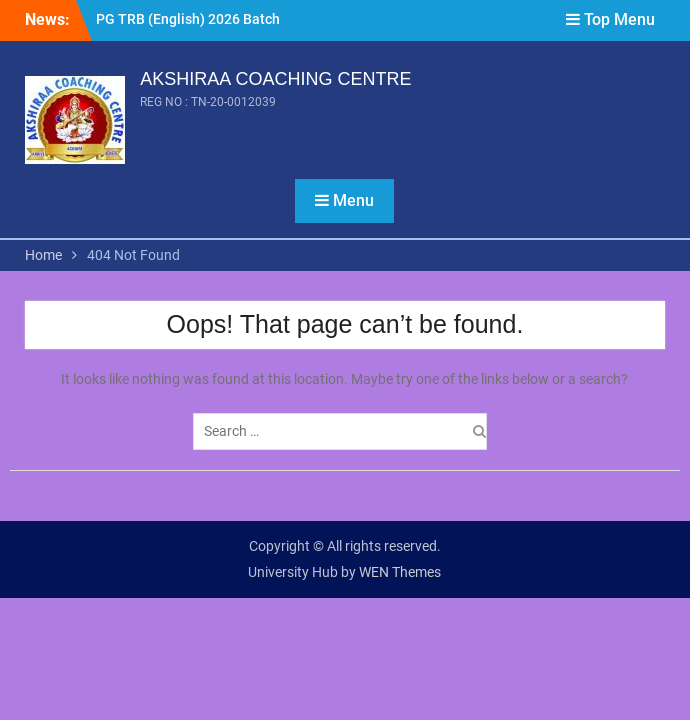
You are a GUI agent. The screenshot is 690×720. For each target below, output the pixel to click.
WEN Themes (400, 572)
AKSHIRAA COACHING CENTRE (275, 79)
